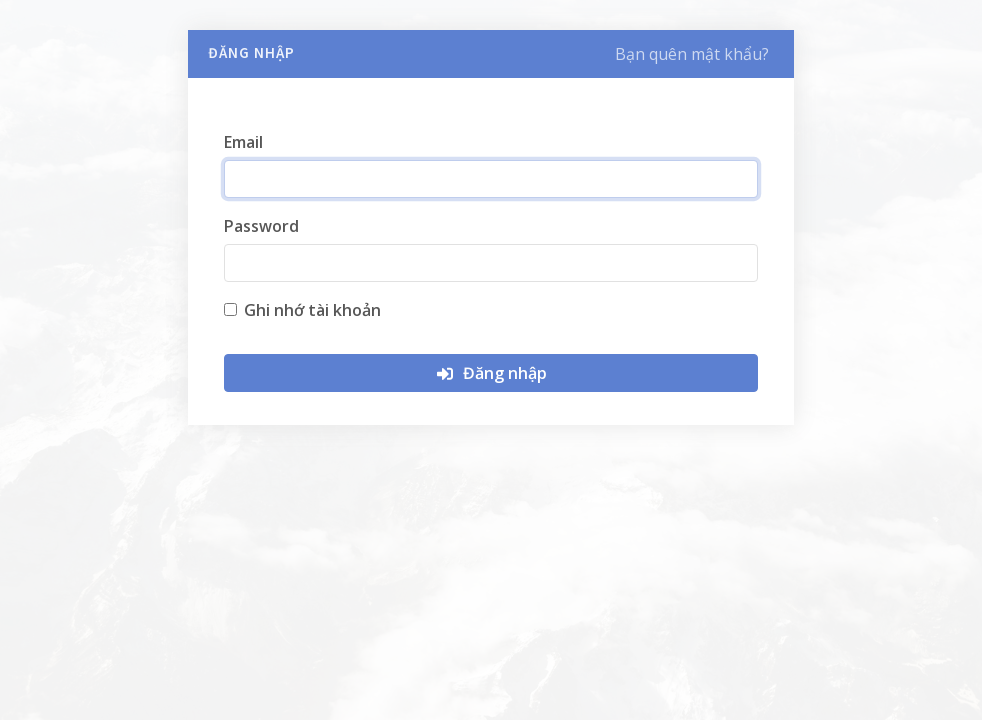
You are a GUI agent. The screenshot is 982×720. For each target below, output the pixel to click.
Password (261, 226)
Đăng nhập (491, 373)
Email (243, 142)
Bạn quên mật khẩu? (692, 54)
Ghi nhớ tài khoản (312, 310)
